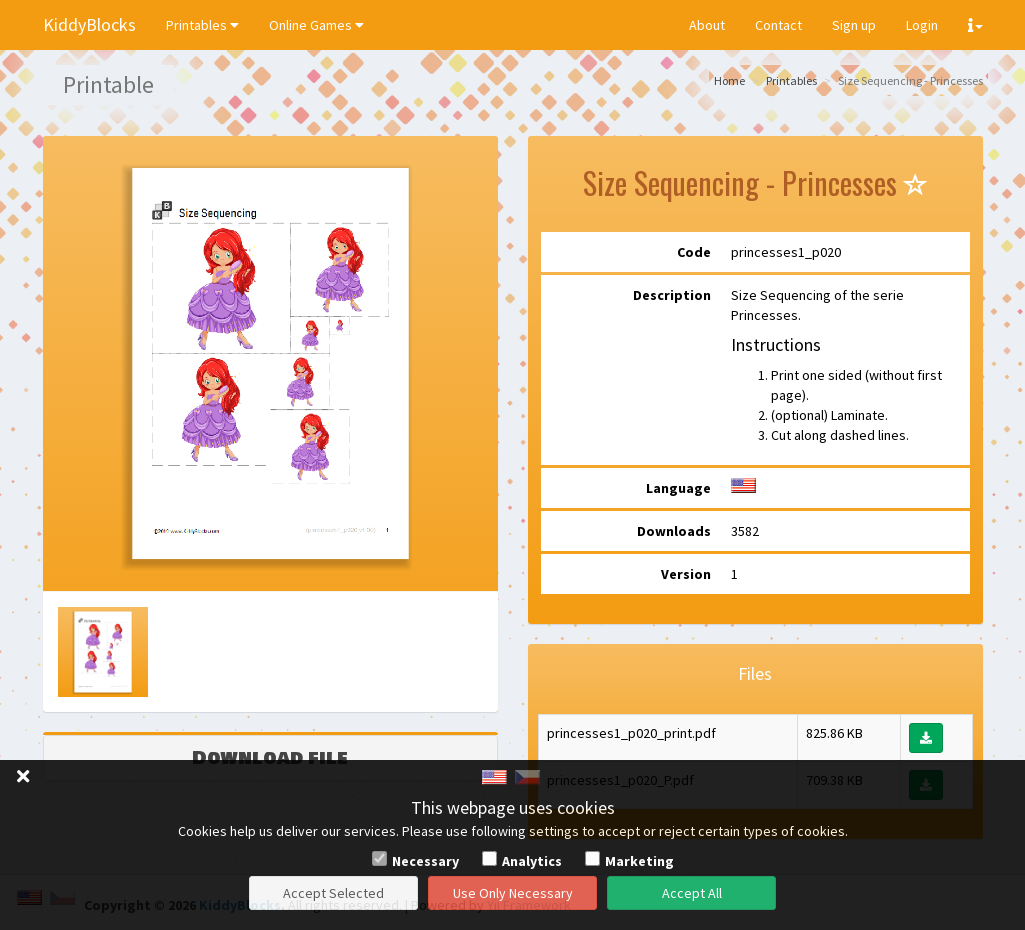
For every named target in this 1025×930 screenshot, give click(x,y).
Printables (202, 25)
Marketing (639, 861)
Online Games (316, 25)
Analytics (532, 861)
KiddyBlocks (89, 24)
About (707, 25)
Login (922, 25)
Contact (778, 25)
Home (729, 80)
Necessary (425, 861)
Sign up (854, 25)
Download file (270, 758)
